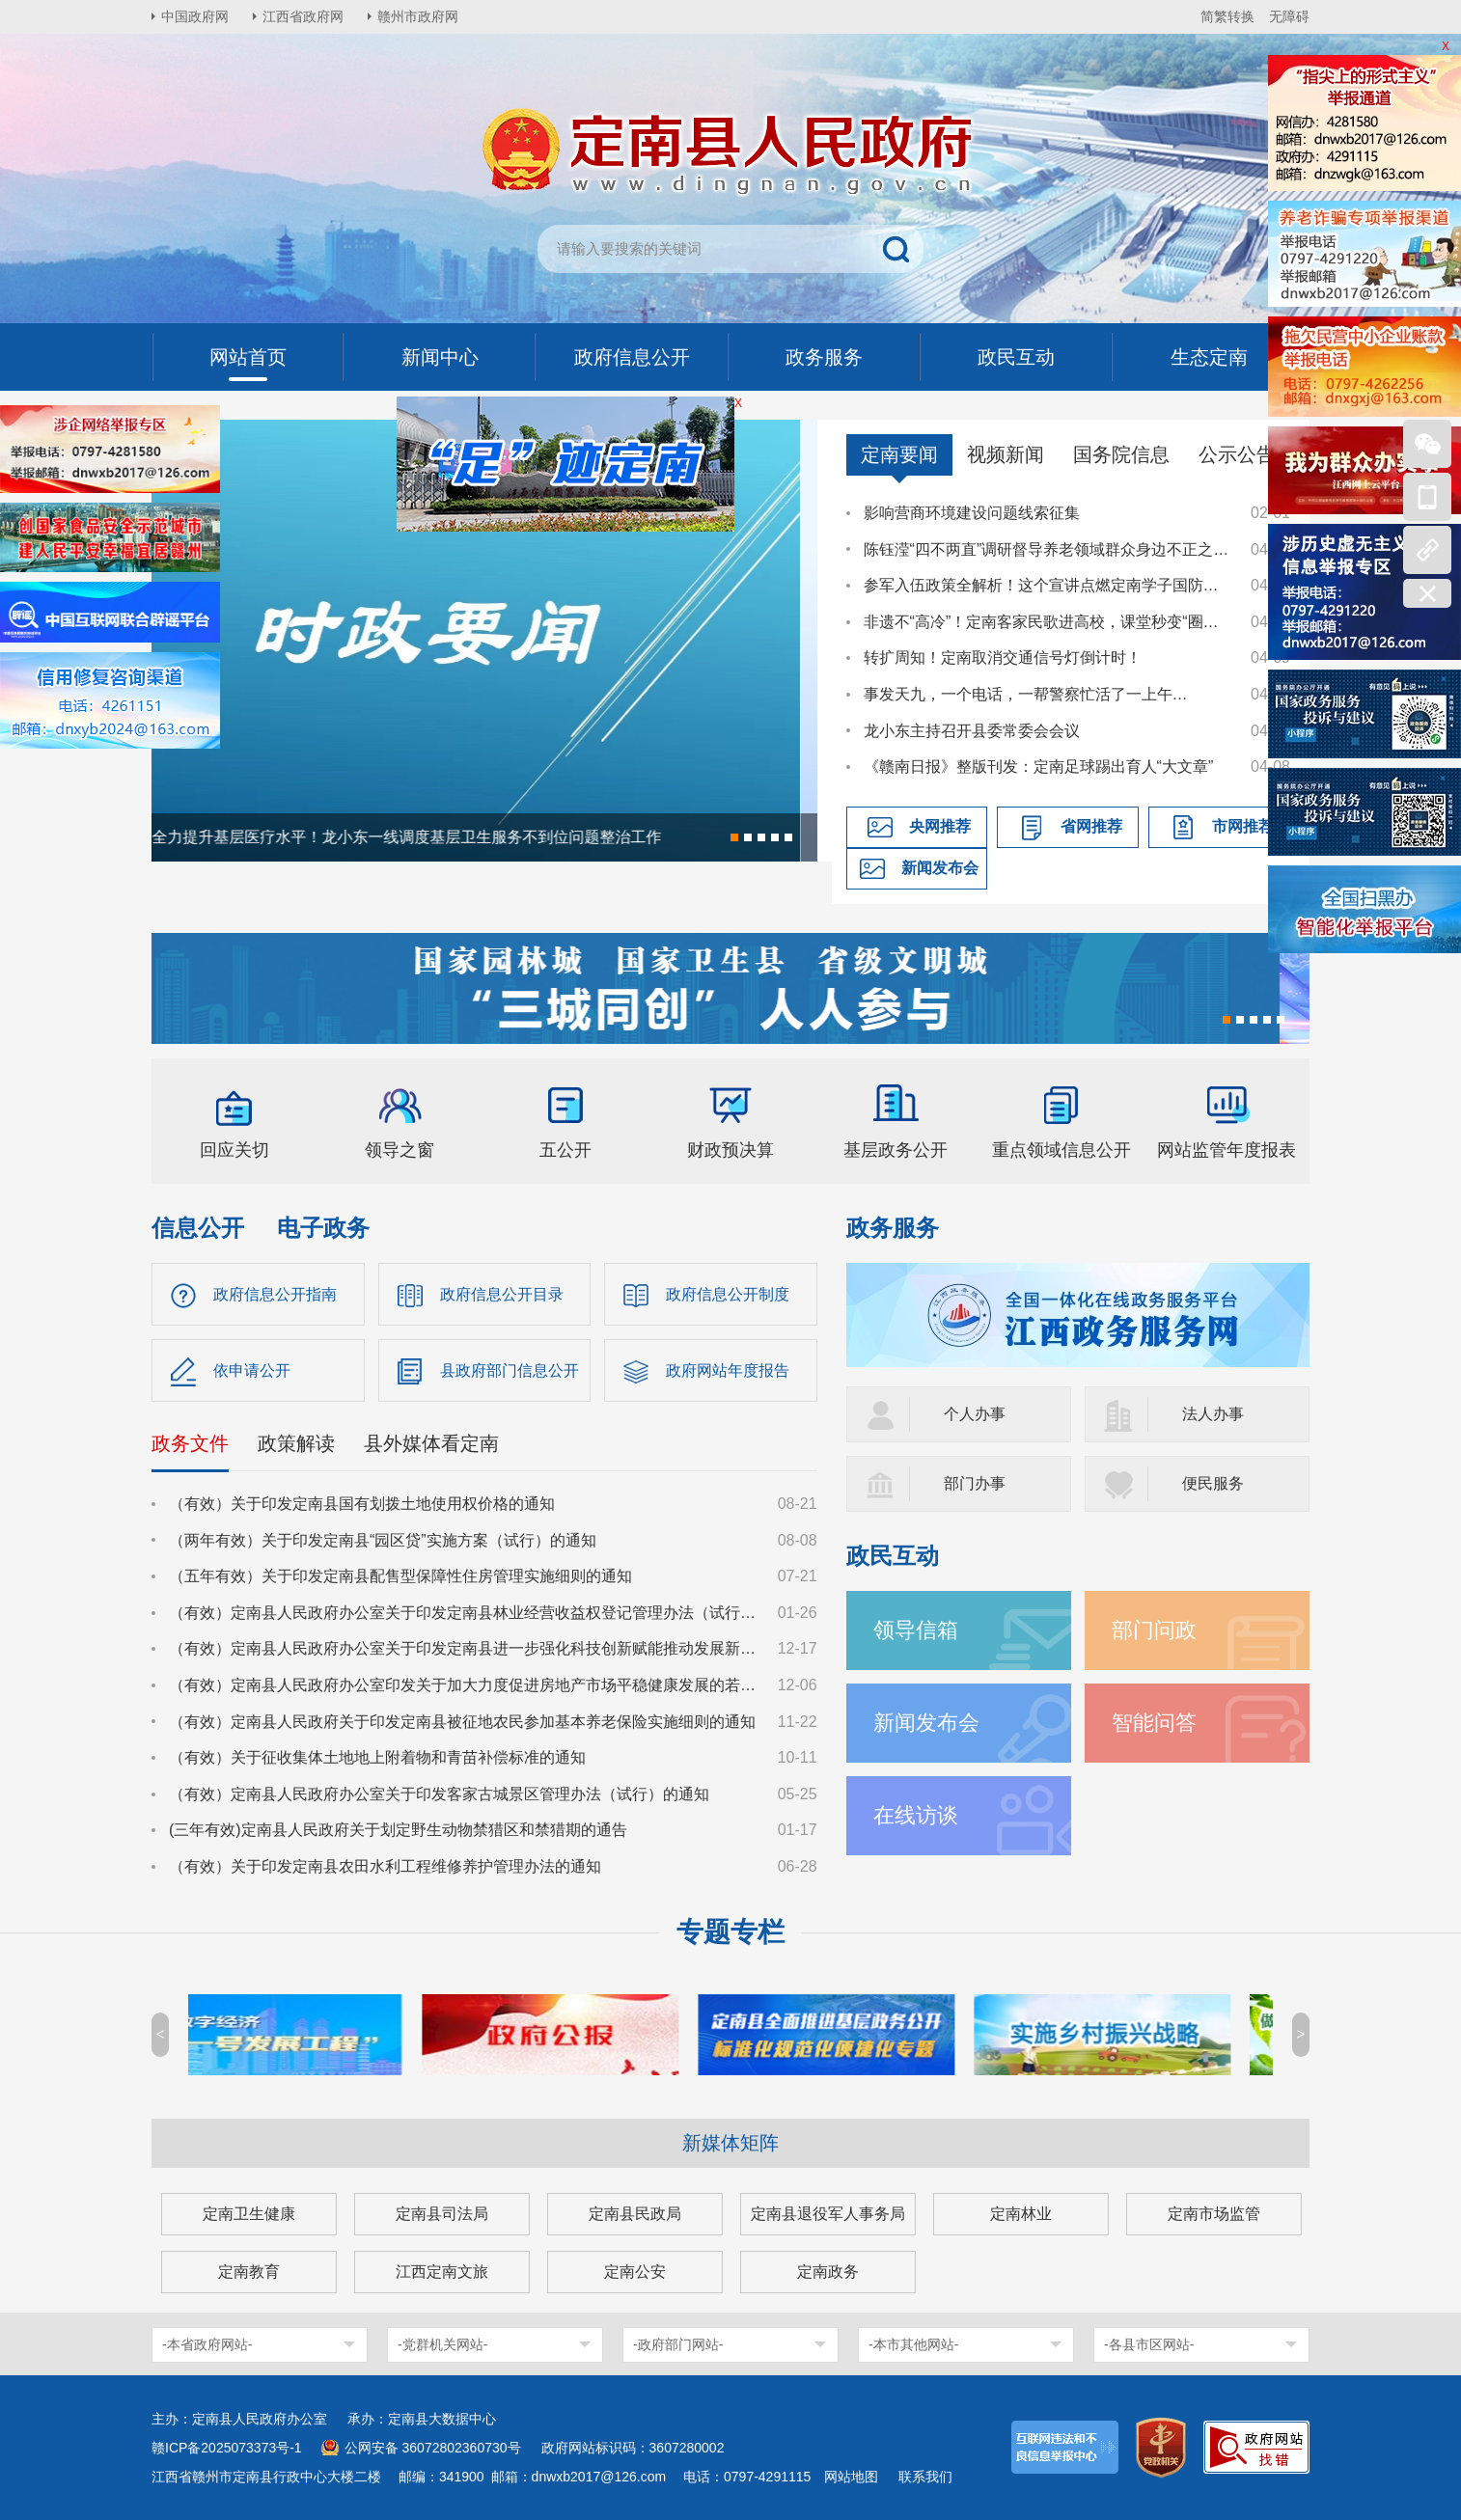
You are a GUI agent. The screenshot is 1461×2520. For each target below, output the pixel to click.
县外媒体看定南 (431, 1443)
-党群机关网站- (442, 2344)
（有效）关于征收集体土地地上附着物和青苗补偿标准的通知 (377, 1757)
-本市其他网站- (913, 2344)
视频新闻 (1005, 454)
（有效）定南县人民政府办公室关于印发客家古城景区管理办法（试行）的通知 (439, 1794)
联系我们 (925, 2476)
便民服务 (1213, 1483)
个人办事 (975, 1414)
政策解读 (296, 1443)
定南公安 (635, 2271)
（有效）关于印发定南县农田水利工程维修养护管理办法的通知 (385, 1866)
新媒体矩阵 (730, 2142)
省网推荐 (1091, 826)
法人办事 (1213, 1414)
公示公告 (1237, 454)
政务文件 (190, 1443)
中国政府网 (195, 16)
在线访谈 (915, 1815)
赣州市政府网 (417, 16)
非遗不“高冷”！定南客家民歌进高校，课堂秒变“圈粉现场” (1048, 622)
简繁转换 (1227, 16)
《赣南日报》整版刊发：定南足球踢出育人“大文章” (1039, 766)
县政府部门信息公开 (509, 1370)
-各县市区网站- (1149, 2344)
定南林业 (1021, 2213)
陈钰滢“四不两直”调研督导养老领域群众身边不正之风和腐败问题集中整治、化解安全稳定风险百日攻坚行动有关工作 (1048, 549)
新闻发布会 (940, 868)
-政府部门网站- (678, 2344)
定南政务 (828, 2271)
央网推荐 (940, 826)
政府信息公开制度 (727, 1294)
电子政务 (323, 1228)
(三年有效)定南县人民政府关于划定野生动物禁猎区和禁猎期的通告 (398, 1830)
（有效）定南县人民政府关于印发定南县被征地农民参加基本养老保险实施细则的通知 (462, 1721)
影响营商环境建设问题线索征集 (972, 513)
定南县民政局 (635, 2213)
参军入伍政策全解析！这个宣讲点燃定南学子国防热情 (1048, 585)
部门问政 (1154, 1630)
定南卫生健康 (249, 2213)
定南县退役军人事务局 (828, 2213)
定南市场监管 (1214, 2213)
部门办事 (975, 1483)
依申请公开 (251, 1370)
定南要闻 (899, 454)
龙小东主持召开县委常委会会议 (972, 731)
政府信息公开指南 (275, 1294)
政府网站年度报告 (727, 1370)
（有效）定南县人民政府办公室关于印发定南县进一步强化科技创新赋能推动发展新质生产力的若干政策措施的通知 (464, 1648)
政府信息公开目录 (502, 1294)
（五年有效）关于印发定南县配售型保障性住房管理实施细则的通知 (400, 1576)
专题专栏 (730, 1932)
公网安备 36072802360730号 (433, 2447)
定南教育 (249, 2271)
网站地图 (851, 2476)
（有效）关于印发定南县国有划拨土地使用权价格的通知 (362, 1503)
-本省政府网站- (207, 2344)
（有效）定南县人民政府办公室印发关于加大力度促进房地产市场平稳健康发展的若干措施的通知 (464, 1685)
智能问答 (1154, 1723)
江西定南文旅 (442, 2271)
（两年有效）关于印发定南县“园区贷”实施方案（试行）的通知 (382, 1540)
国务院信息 (1121, 454)
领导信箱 (915, 1630)
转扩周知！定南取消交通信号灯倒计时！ (1003, 657)
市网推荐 (1243, 826)
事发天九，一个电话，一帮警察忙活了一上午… (1026, 694)
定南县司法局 (442, 2213)
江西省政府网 (303, 16)
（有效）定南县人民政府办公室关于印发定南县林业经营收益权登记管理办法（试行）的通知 (464, 1612)
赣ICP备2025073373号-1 (227, 2447)
